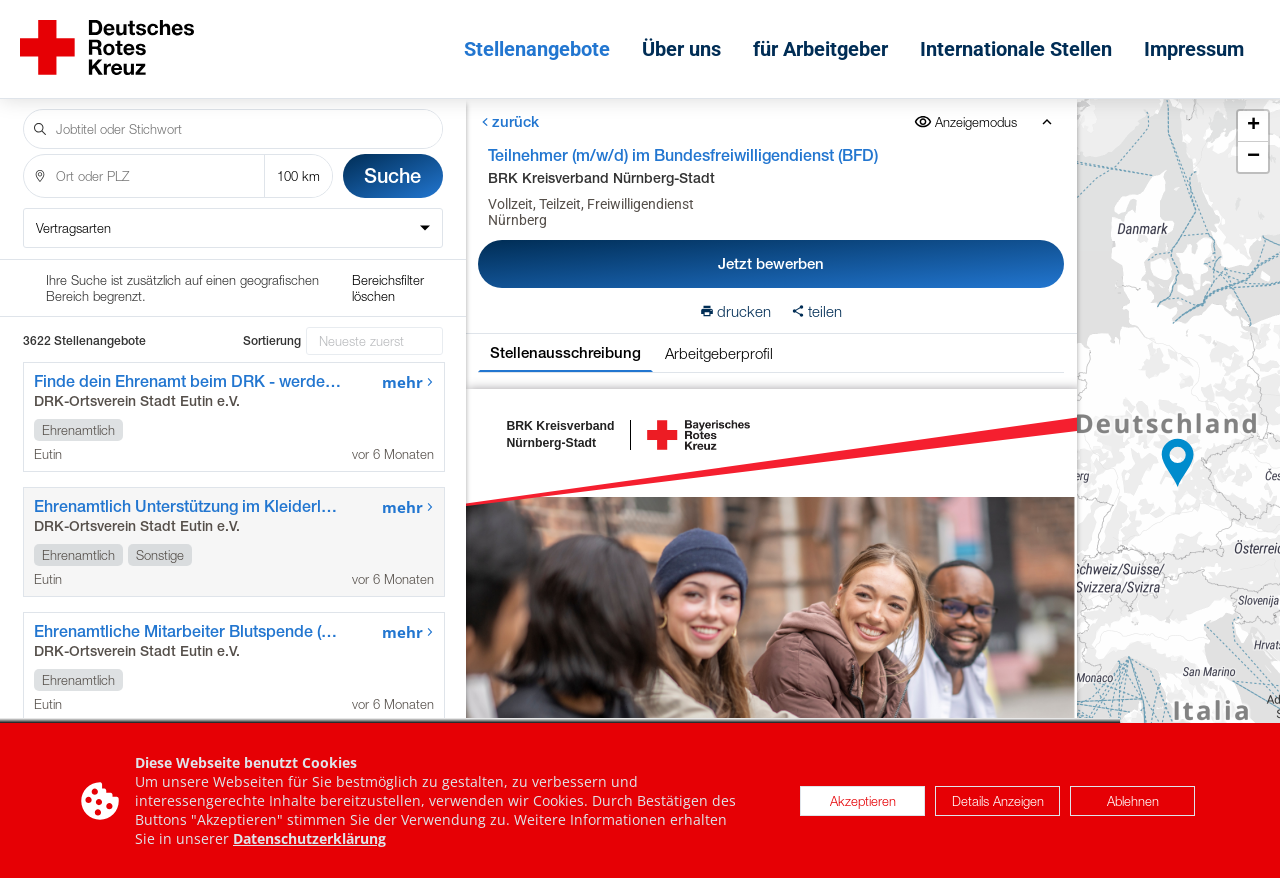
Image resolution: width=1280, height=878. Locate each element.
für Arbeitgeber (825, 42)
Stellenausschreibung (565, 338)
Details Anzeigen (998, 801)
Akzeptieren (863, 801)
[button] (1178, 456)
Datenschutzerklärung (309, 838)
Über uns (686, 42)
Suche (392, 161)
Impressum (1199, 42)
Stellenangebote (542, 42)
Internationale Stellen (1021, 42)
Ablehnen (1133, 801)
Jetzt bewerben (771, 249)
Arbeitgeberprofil (719, 339)
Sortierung (272, 270)
